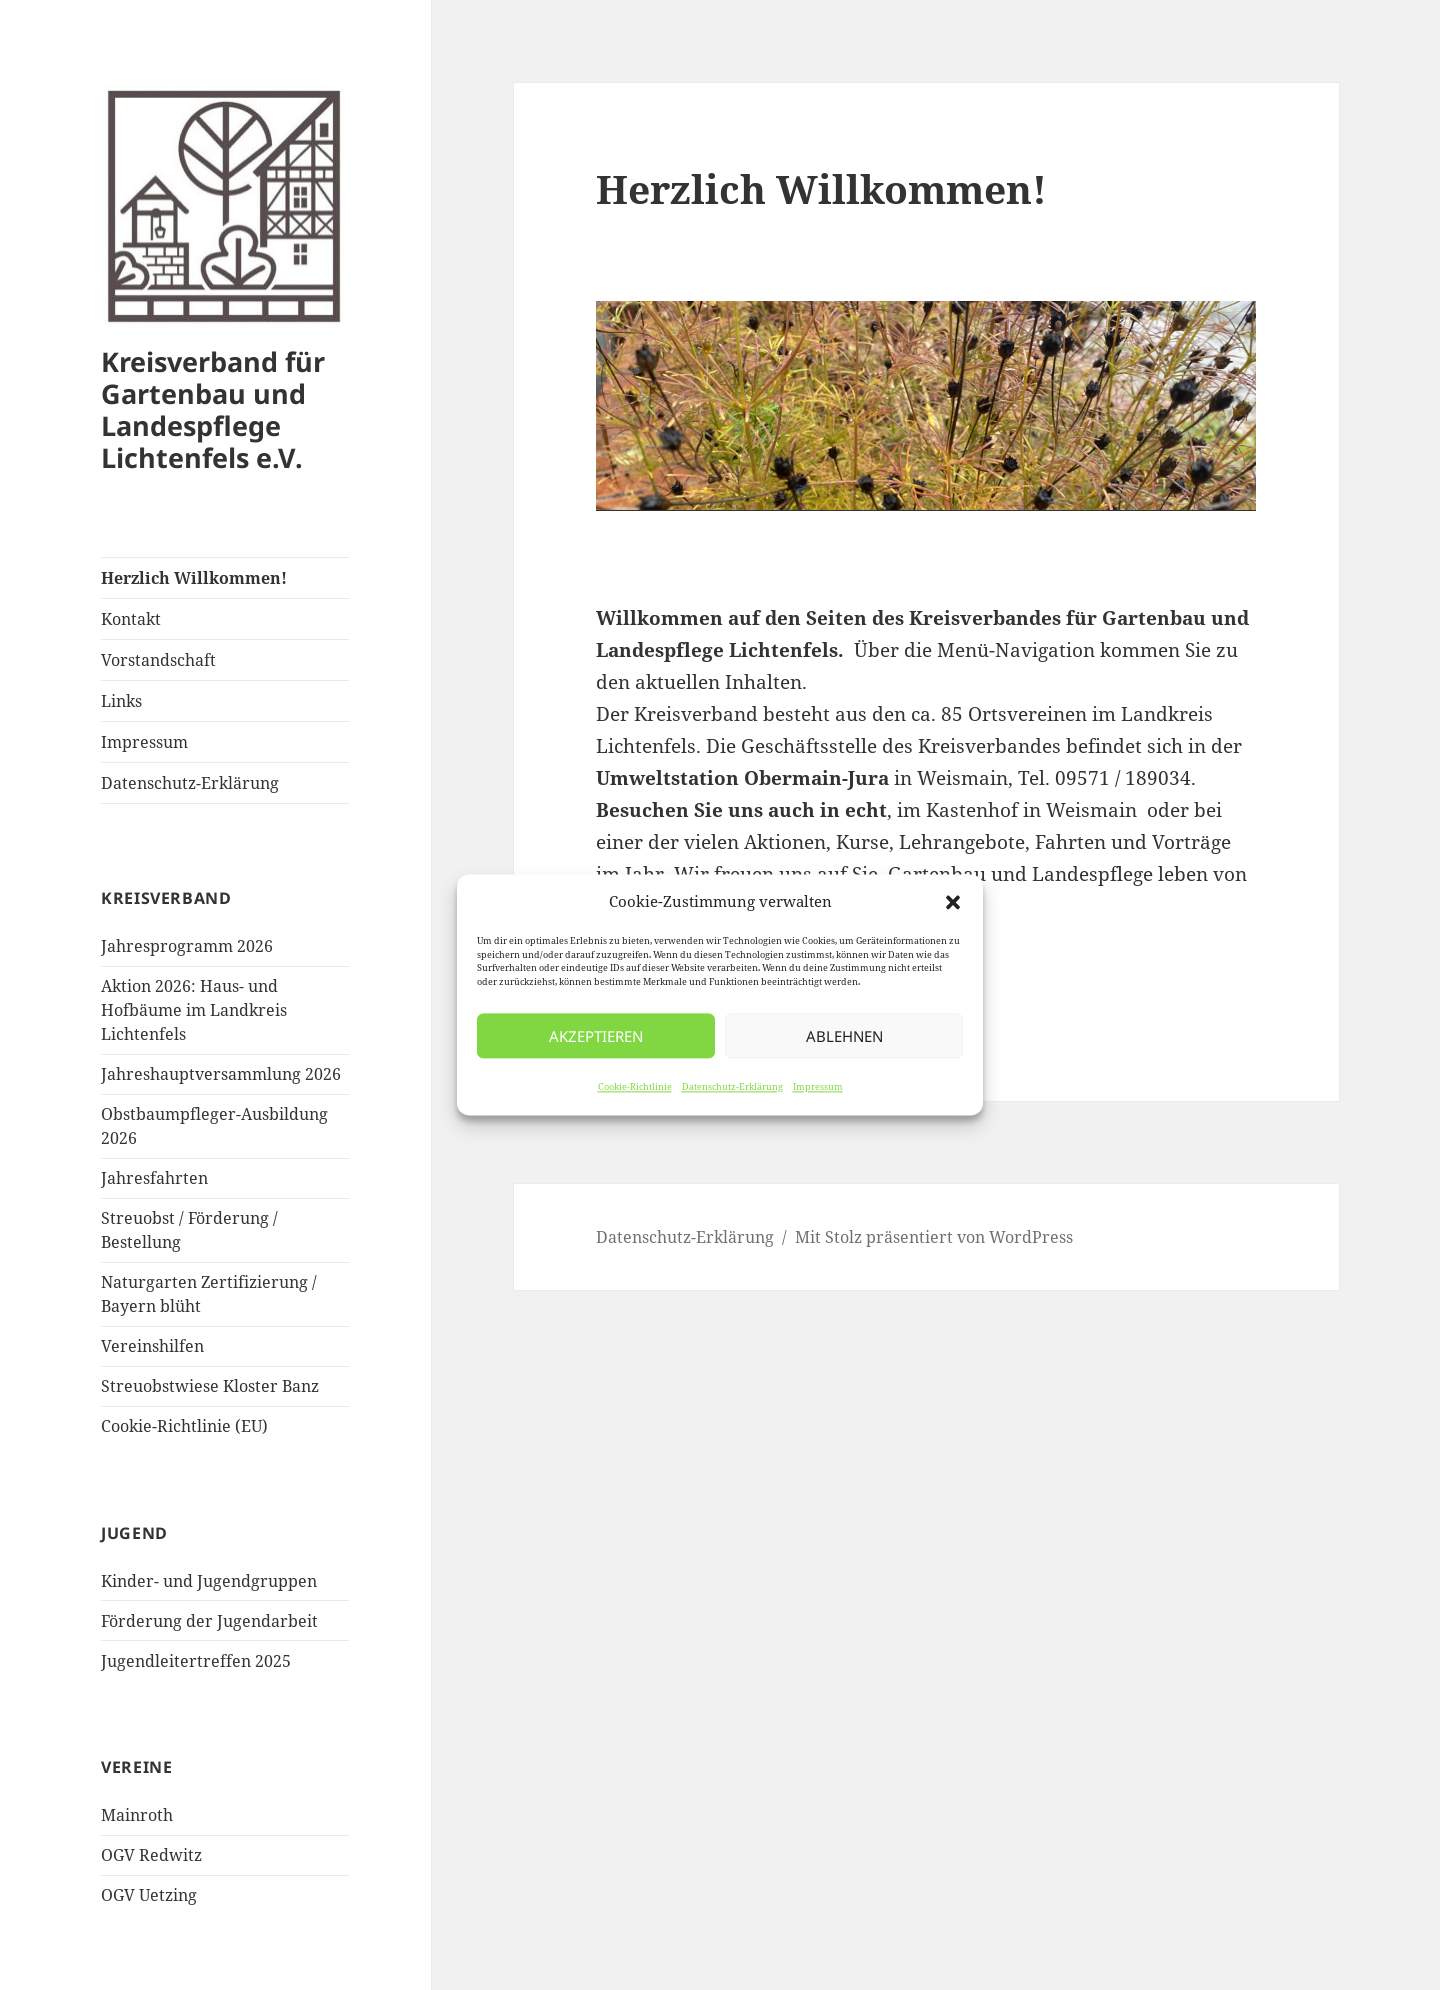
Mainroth (137, 1815)
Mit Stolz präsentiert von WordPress (934, 1237)
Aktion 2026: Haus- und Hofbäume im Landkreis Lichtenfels (194, 1010)
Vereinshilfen (152, 1346)
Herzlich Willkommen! (194, 578)
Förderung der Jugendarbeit (209, 1621)
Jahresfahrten (154, 1178)
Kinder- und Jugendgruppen (209, 1581)
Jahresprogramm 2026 (187, 946)
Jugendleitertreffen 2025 (196, 1661)
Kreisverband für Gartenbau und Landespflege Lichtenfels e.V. (213, 409)
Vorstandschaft (158, 660)
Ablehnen (844, 1036)
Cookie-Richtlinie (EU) (184, 1426)
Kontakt (131, 619)
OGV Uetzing (149, 1895)
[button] (953, 902)
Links (121, 701)
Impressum (818, 1087)
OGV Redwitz (151, 1855)
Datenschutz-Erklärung (732, 1087)
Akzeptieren (596, 1036)
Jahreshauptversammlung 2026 (221, 1074)
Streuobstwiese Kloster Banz (210, 1386)
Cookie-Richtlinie (635, 1087)
